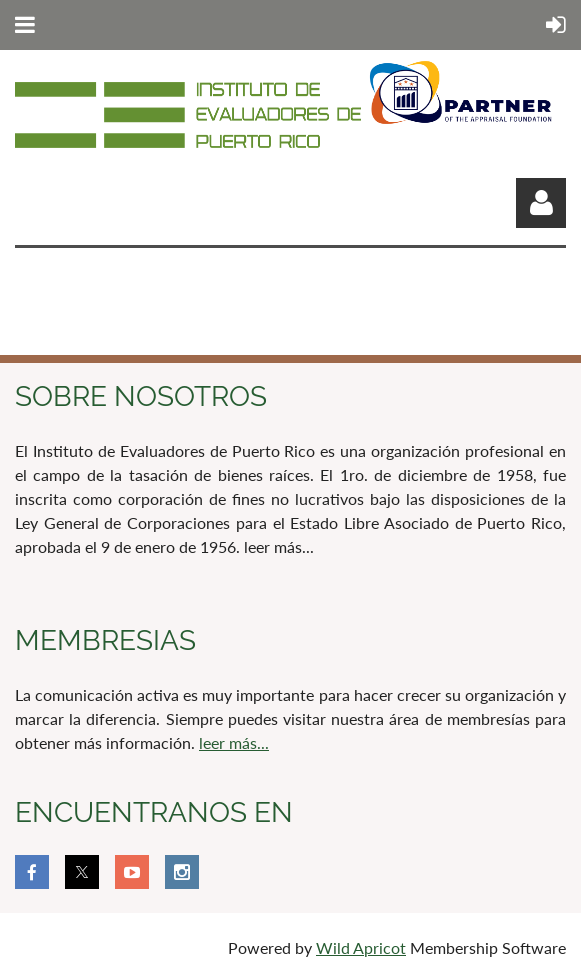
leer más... (234, 742)
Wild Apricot (361, 947)
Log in (541, 203)
